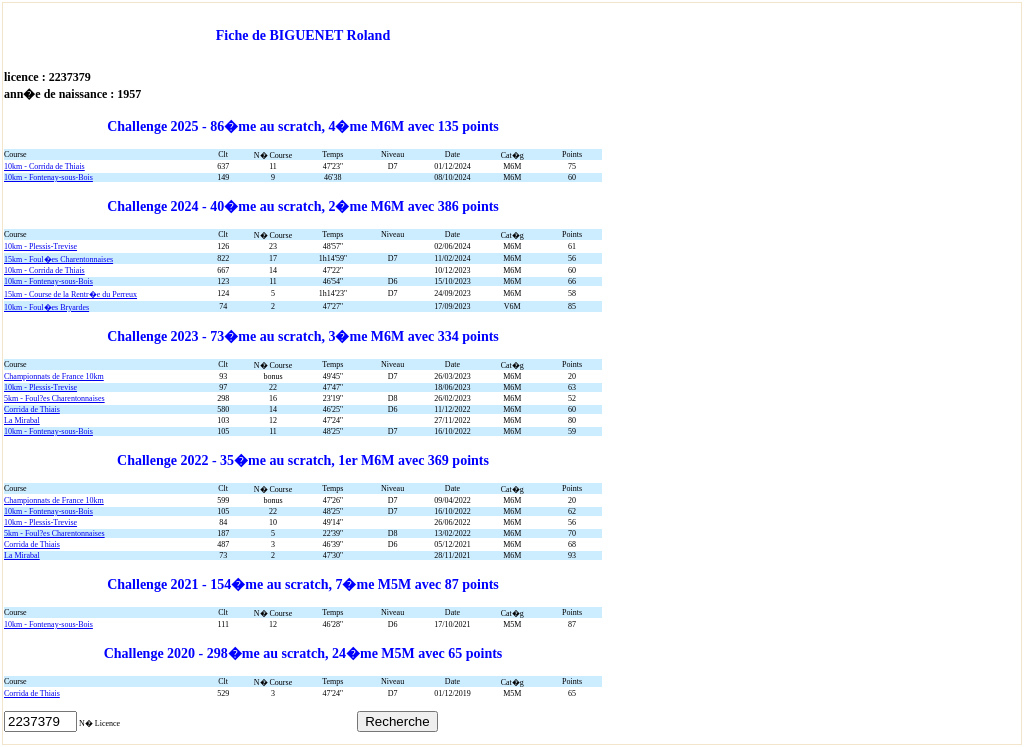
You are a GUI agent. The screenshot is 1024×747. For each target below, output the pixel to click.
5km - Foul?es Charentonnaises (54, 398)
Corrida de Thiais (32, 409)
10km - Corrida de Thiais (44, 166)
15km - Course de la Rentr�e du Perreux (70, 294)
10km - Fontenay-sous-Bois (48, 177)
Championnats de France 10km (54, 376)
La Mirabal (22, 420)
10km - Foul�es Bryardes (46, 307)
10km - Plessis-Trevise (40, 246)
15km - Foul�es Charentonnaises (58, 259)
